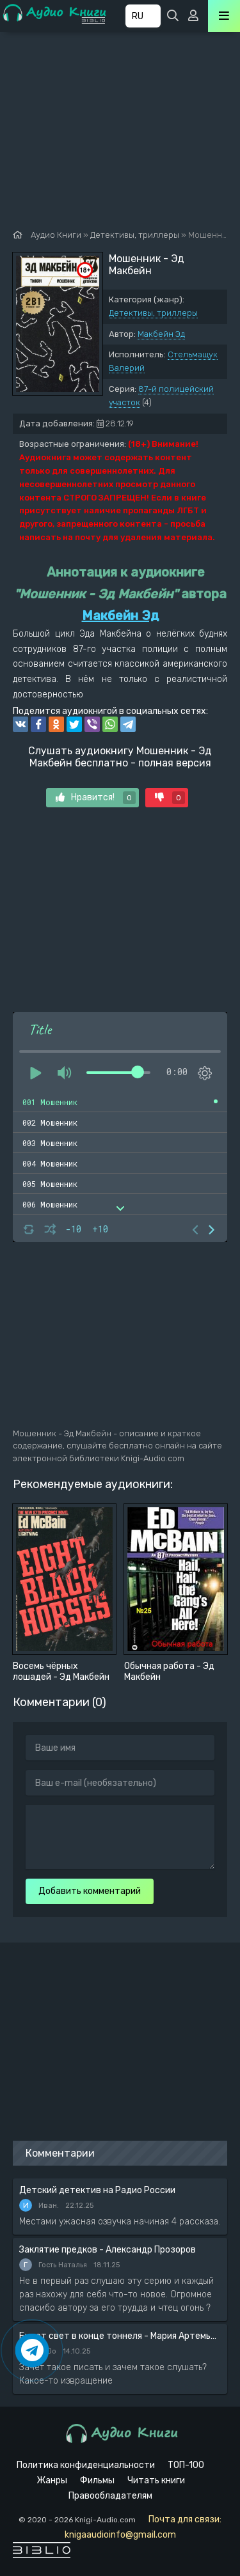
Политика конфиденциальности (86, 2465)
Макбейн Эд (161, 334)
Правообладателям (110, 2495)
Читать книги (156, 2480)
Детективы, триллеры (153, 313)
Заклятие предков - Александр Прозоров (107, 2249)
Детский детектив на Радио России (97, 2190)
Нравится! (96, 797)
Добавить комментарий (89, 1891)
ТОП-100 (186, 2465)
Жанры (51, 2480)
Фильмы (97, 2480)
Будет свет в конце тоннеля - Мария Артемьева (120, 2336)
